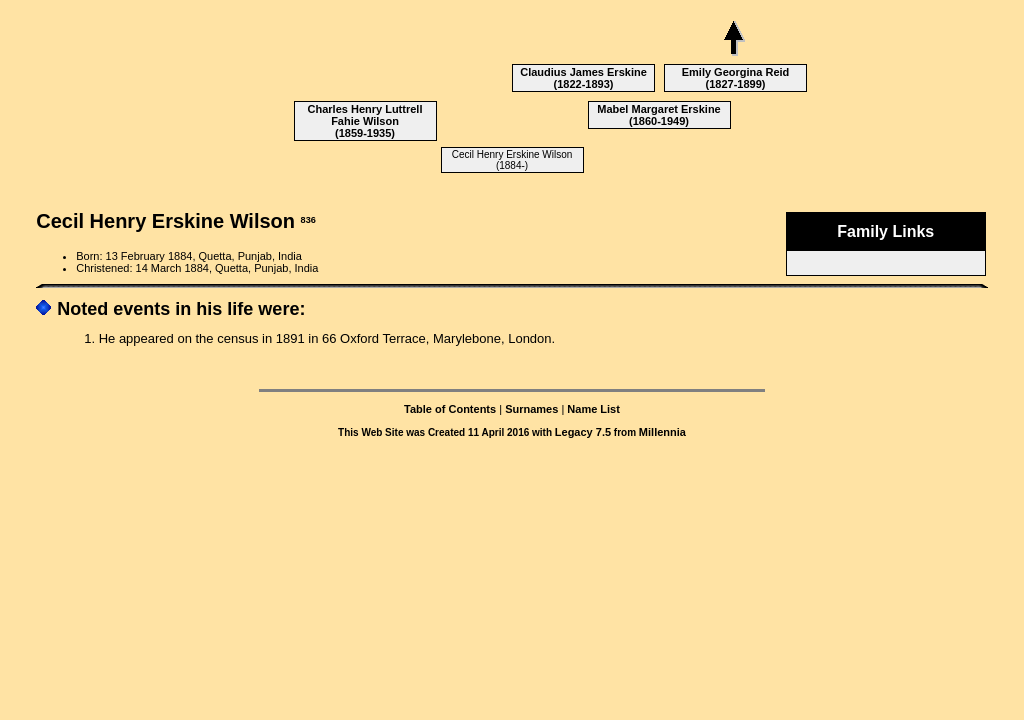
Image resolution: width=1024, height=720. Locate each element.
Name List (593, 409)
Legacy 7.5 (583, 432)
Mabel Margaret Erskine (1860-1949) (659, 115)
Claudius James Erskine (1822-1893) (583, 78)
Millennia (662, 432)
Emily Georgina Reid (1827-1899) (736, 78)
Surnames (531, 409)
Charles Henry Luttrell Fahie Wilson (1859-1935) (365, 121)
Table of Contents (450, 409)
